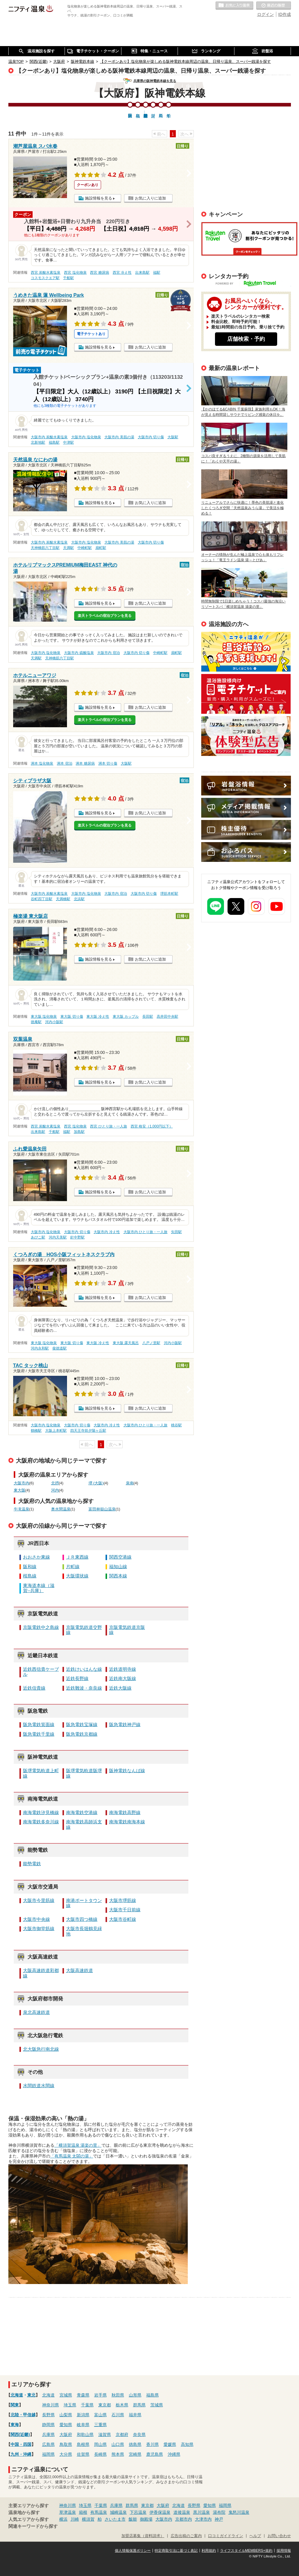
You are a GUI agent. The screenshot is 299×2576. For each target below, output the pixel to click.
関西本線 (118, 1576)
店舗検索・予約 (246, 339)
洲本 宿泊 (64, 763)
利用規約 (209, 2550)
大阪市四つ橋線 (81, 1919)
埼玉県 (70, 2404)
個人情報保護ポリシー (133, 2550)
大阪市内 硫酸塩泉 (79, 653)
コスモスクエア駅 (45, 278)
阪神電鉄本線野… (145, 112)
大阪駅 (172, 437)
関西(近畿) (20, 2434)
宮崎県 (135, 2454)
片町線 (73, 1566)
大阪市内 (21, 1483)
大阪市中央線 (36, 1919)
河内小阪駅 (54, 1022)
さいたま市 (115, 2519)
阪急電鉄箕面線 (38, 1724)
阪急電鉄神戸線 (125, 1724)
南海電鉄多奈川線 (41, 1821)
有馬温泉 (98, 2512)
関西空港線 (120, 1557)
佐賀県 (83, 2454)
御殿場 (146, 2519)
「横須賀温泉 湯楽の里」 (78, 2145)
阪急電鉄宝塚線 (81, 1724)
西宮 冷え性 (122, 272)
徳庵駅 (36, 1022)
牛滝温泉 (21, 1509)
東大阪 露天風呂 (126, 1343)
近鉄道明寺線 (122, 1669)
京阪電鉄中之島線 (41, 1627)
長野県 (48, 2414)
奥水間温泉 (61, 1509)
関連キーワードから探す (33, 2526)
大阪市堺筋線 (122, 1900)
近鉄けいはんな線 (84, 1669)
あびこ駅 (38, 1237)
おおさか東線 (36, 1557)
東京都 (104, 2404)
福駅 (156, 272)
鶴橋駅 (36, 1430)
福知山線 (118, 1566)
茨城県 (156, 2404)
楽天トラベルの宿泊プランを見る (105, 616)
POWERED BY (250, 284)
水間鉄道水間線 (38, 2085)
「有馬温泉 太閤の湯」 (71, 2156)
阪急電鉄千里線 (38, 1734)
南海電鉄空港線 (81, 1812)
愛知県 (66, 2424)
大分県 (66, 2454)
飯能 (133, 2519)
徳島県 (135, 2444)
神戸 (219, 2519)
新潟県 (83, 2414)
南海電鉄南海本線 (127, 1821)
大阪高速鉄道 (79, 1970)
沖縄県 (174, 2454)
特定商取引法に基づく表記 (176, 2550)
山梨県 (66, 2414)
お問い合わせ (279, 2536)
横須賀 (88, 2519)
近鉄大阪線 (120, 1688)
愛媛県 (170, 2444)
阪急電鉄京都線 (81, 1734)
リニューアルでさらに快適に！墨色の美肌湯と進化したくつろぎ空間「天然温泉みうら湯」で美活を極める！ (242, 507)
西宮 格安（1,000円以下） (152, 1126)
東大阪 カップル (126, 1016)
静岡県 (48, 2424)
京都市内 (183, 2519)
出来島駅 (142, 272)
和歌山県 (85, 2434)
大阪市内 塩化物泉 (86, 437)
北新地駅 (38, 442)
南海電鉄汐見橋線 (41, 1812)
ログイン (265, 14)
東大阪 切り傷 (71, 1016)
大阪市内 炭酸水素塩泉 (49, 437)
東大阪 (19, 1490)
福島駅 (54, 442)
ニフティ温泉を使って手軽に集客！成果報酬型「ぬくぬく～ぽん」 (246, 652)
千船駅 (68, 278)
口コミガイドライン (225, 2536)
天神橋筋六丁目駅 (45, 548)
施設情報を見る (98, 198)
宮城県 (66, 2395)
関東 (14, 2404)
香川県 (152, 2444)
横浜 (63, 2519)
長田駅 (147, 1016)
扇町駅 (100, 548)
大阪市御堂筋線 (38, 1928)
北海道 (16, 2395)
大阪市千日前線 (125, 1909)
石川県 (118, 2414)
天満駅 (68, 548)
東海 (14, 2424)
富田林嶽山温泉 (102, 1509)
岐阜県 (83, 2424)
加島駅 (79, 1132)
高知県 (187, 2444)
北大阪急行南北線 (41, 2049)
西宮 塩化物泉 (75, 272)
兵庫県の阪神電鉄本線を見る (154, 81)
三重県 (100, 2424)
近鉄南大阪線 (122, 1678)
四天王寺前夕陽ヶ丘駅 (88, 1430)
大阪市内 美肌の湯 (119, 437)
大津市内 (203, 2519)
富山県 (100, 2414)
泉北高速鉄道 (36, 2012)
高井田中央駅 (167, 1016)
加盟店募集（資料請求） (142, 2536)
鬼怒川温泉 (238, 2512)
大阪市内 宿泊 (108, 653)
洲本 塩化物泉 (42, 763)
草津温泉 (67, 2512)
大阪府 (66, 2434)
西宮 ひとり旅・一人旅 (108, 1126)
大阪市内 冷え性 (107, 1232)
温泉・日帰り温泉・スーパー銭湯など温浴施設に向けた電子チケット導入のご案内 (246, 694)
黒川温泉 (201, 2512)
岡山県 (100, 2444)
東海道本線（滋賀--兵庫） (38, 1588)
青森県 (83, 2395)
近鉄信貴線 (34, 1688)
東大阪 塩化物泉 (44, 1016)
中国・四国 (20, 2444)
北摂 (55, 1483)
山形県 (135, 2395)
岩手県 (100, 2395)
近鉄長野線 (77, 1678)
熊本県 (118, 2454)
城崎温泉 (118, 2512)
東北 (31, 2395)
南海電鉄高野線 (125, 1812)
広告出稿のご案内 (246, 736)
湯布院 (219, 2512)
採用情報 (284, 2550)
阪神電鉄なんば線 (127, 1770)
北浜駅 (79, 899)
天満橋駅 (63, 899)
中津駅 (68, 442)
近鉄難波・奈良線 (84, 1688)
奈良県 (139, 2434)
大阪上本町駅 (56, 1430)
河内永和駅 (40, 1348)
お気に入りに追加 (150, 198)
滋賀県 (104, 2434)
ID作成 (284, 14)
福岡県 (48, 2454)
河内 (55, 1490)
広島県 (48, 2444)
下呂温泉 (138, 2512)
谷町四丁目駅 (41, 899)
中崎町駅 (84, 548)
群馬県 (139, 2404)
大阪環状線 (77, 1576)
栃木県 (122, 2404)
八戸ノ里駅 (151, 1343)
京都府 (122, 2434)
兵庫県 (48, 2434)
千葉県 (87, 2404)
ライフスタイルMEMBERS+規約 (246, 2550)
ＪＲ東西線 (77, 1557)
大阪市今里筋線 (38, 1900)
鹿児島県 (154, 2454)
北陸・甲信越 (23, 2414)
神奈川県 (50, 2404)
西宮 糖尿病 (99, 272)
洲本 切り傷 (107, 763)
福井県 (135, 2414)
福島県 (152, 2395)
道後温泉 (181, 2512)
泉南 (130, 1483)
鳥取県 (66, 2444)
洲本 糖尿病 (85, 763)
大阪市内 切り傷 (151, 437)
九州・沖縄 (20, 2454)
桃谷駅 (176, 1425)
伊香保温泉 (160, 2512)
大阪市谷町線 (122, 1919)
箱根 (83, 2512)
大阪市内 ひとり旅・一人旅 (145, 1232)
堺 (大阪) (96, 1483)
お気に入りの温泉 (234, 5)
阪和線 (29, 1566)
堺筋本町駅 (169, 893)
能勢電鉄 (32, 1863)
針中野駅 (77, 1237)
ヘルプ (255, 2536)
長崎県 (100, 2454)
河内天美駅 (58, 1237)
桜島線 (29, 1576)
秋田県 (118, 2395)
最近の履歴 (273, 5)
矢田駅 (176, 1232)
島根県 (83, 2444)
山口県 (118, 2444)
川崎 (75, 2519)
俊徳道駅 (59, 1348)
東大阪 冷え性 (97, 1016)
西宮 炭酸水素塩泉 (45, 272)
